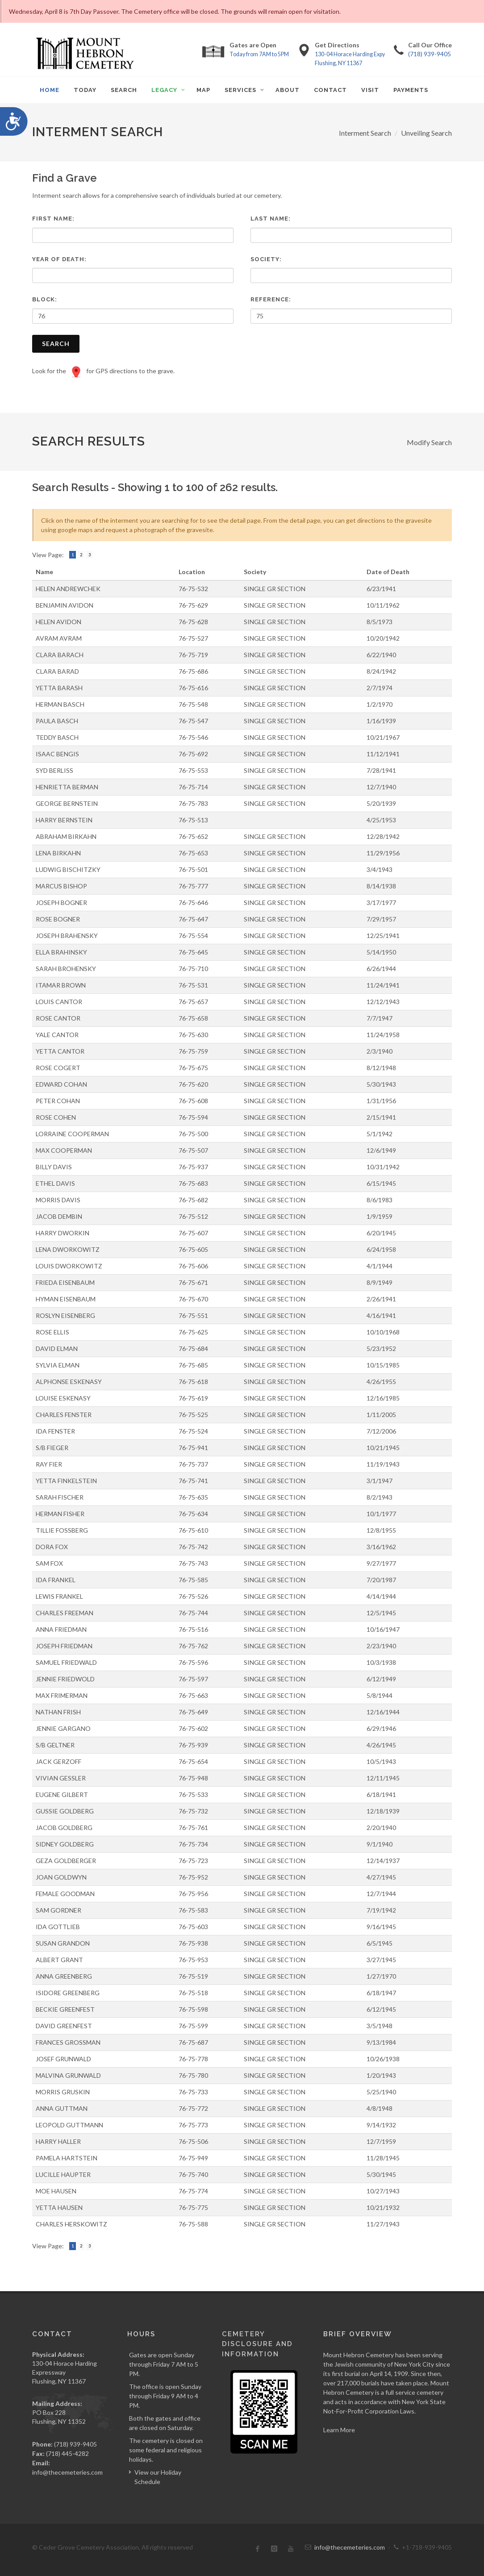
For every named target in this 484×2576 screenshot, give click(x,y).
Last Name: (270, 218)
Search (56, 343)
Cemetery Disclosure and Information (257, 2344)
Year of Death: (59, 259)
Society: (266, 259)
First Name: (53, 218)
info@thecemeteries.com (67, 2472)
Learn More (339, 2430)
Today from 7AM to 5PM (259, 54)
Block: (44, 299)
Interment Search (365, 133)
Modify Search (429, 442)
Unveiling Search (426, 133)
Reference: (270, 299)
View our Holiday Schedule (157, 2476)
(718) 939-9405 (429, 54)
